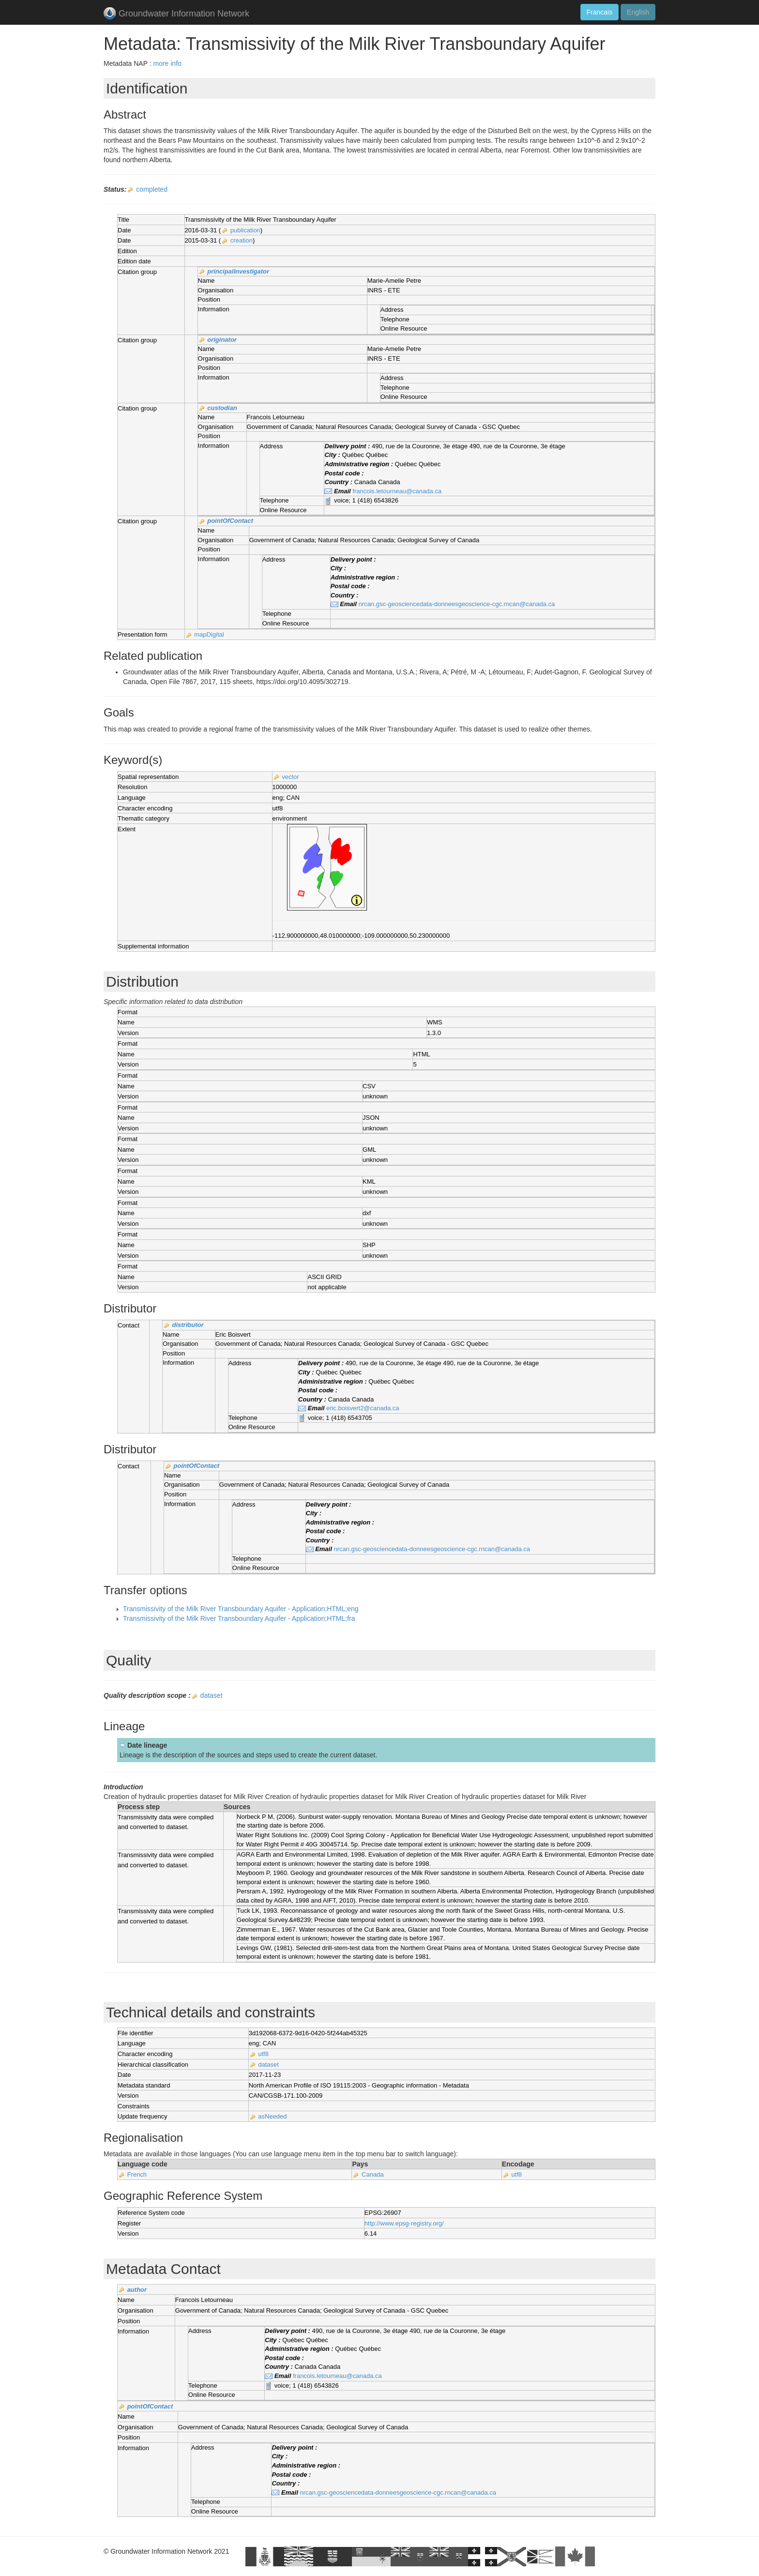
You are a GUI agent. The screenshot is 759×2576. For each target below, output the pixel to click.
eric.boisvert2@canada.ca (362, 1408)
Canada (373, 2174)
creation (241, 240)
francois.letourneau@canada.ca (396, 491)
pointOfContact (230, 520)
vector (290, 776)
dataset (211, 1695)
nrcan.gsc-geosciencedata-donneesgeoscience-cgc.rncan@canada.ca (457, 604)
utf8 (263, 2054)
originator (222, 339)
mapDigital (209, 634)
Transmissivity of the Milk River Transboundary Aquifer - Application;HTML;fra (239, 1618)
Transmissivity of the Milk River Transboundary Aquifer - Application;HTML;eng (241, 1609)
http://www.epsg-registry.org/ (404, 2223)
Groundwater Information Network (176, 14)
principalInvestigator (238, 271)
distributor (188, 1324)
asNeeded (272, 2116)
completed (151, 189)
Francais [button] (600, 12)
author (137, 2289)
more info (167, 63)
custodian (222, 408)
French (137, 2174)
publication (245, 230)
